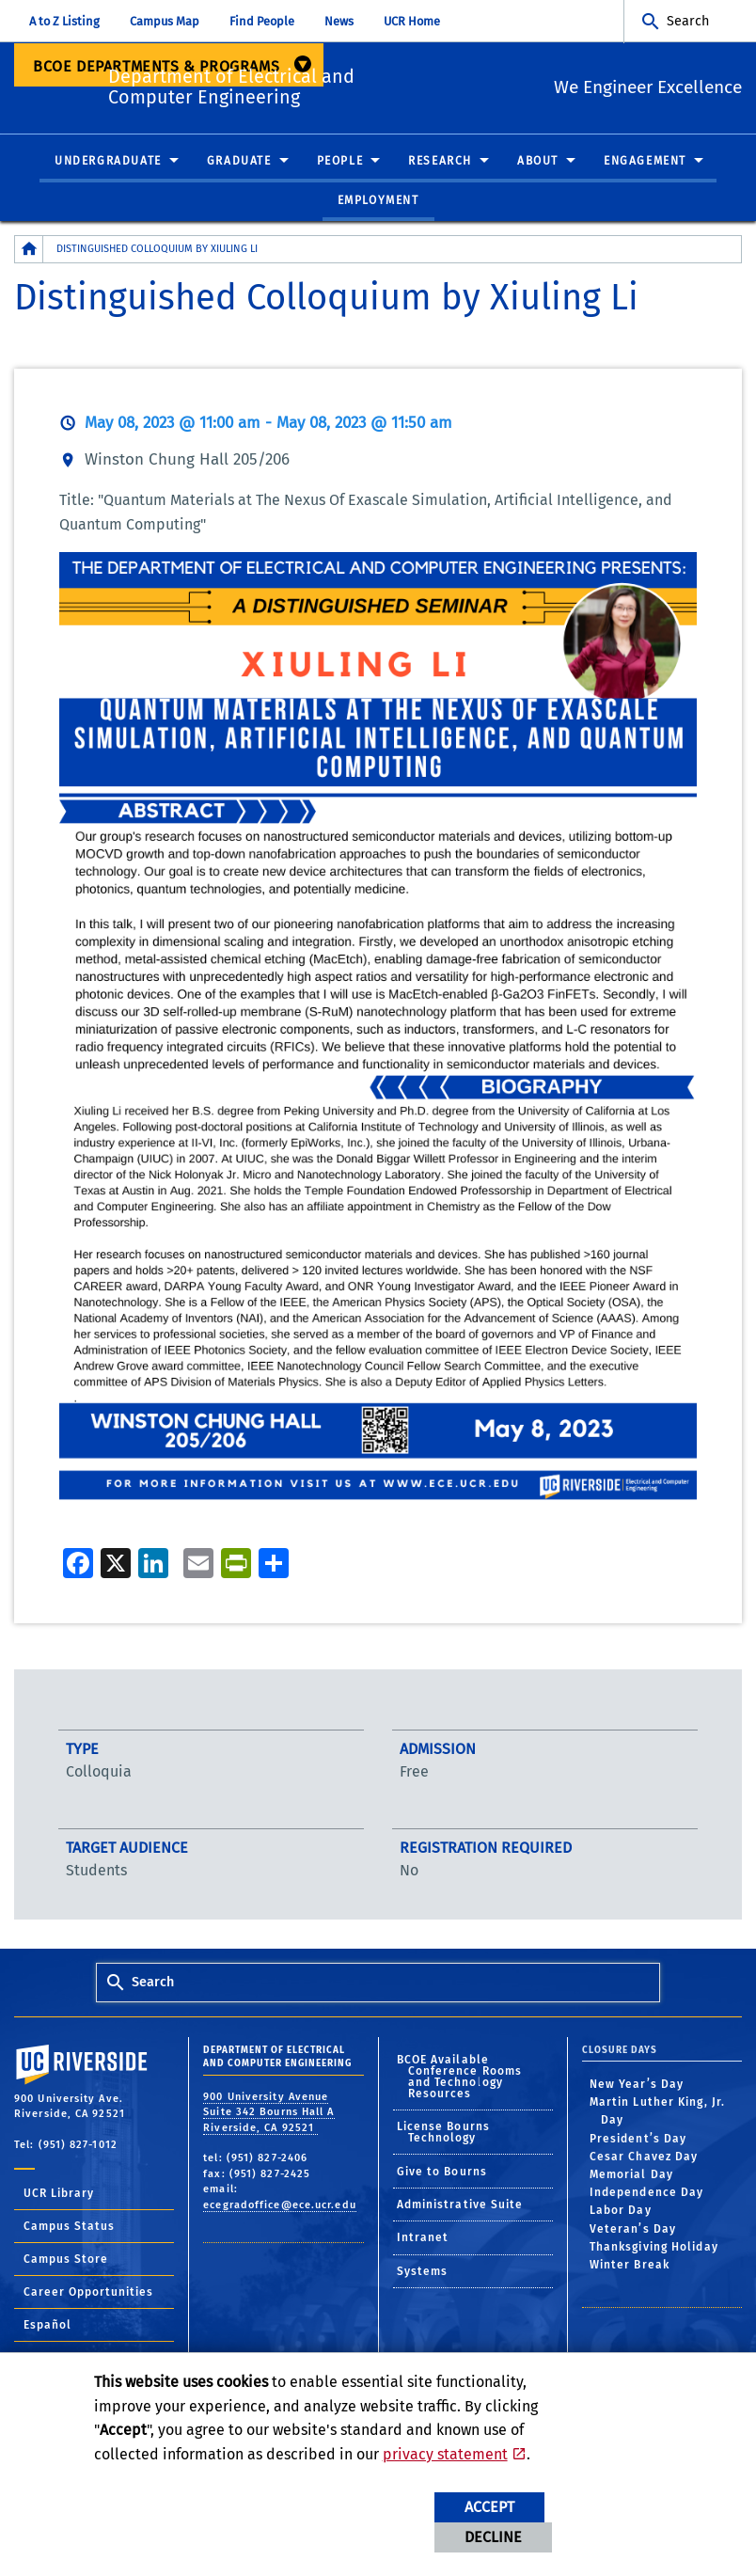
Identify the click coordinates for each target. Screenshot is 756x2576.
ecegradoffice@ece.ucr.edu (279, 2205)
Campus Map (164, 21)
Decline (493, 2537)
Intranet (423, 2238)
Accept (489, 2507)
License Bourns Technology (443, 2133)
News (339, 21)
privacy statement (445, 2454)
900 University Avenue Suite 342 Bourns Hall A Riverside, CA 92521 (268, 2112)
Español (47, 2325)
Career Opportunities (88, 2292)
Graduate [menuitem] (239, 161)
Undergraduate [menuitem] (108, 161)
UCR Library (59, 2194)
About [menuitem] (538, 161)
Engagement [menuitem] (645, 161)
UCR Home (412, 21)
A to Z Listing (64, 21)
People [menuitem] (340, 161)
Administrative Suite (460, 2205)
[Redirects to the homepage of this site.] (29, 249)
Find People (261, 21)
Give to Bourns (442, 2171)
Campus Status (69, 2227)
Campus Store (66, 2260)
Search (688, 21)
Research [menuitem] (440, 161)
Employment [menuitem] (378, 200)
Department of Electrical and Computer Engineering (314, 84)
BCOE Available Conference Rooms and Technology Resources (460, 2077)
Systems (423, 2271)
